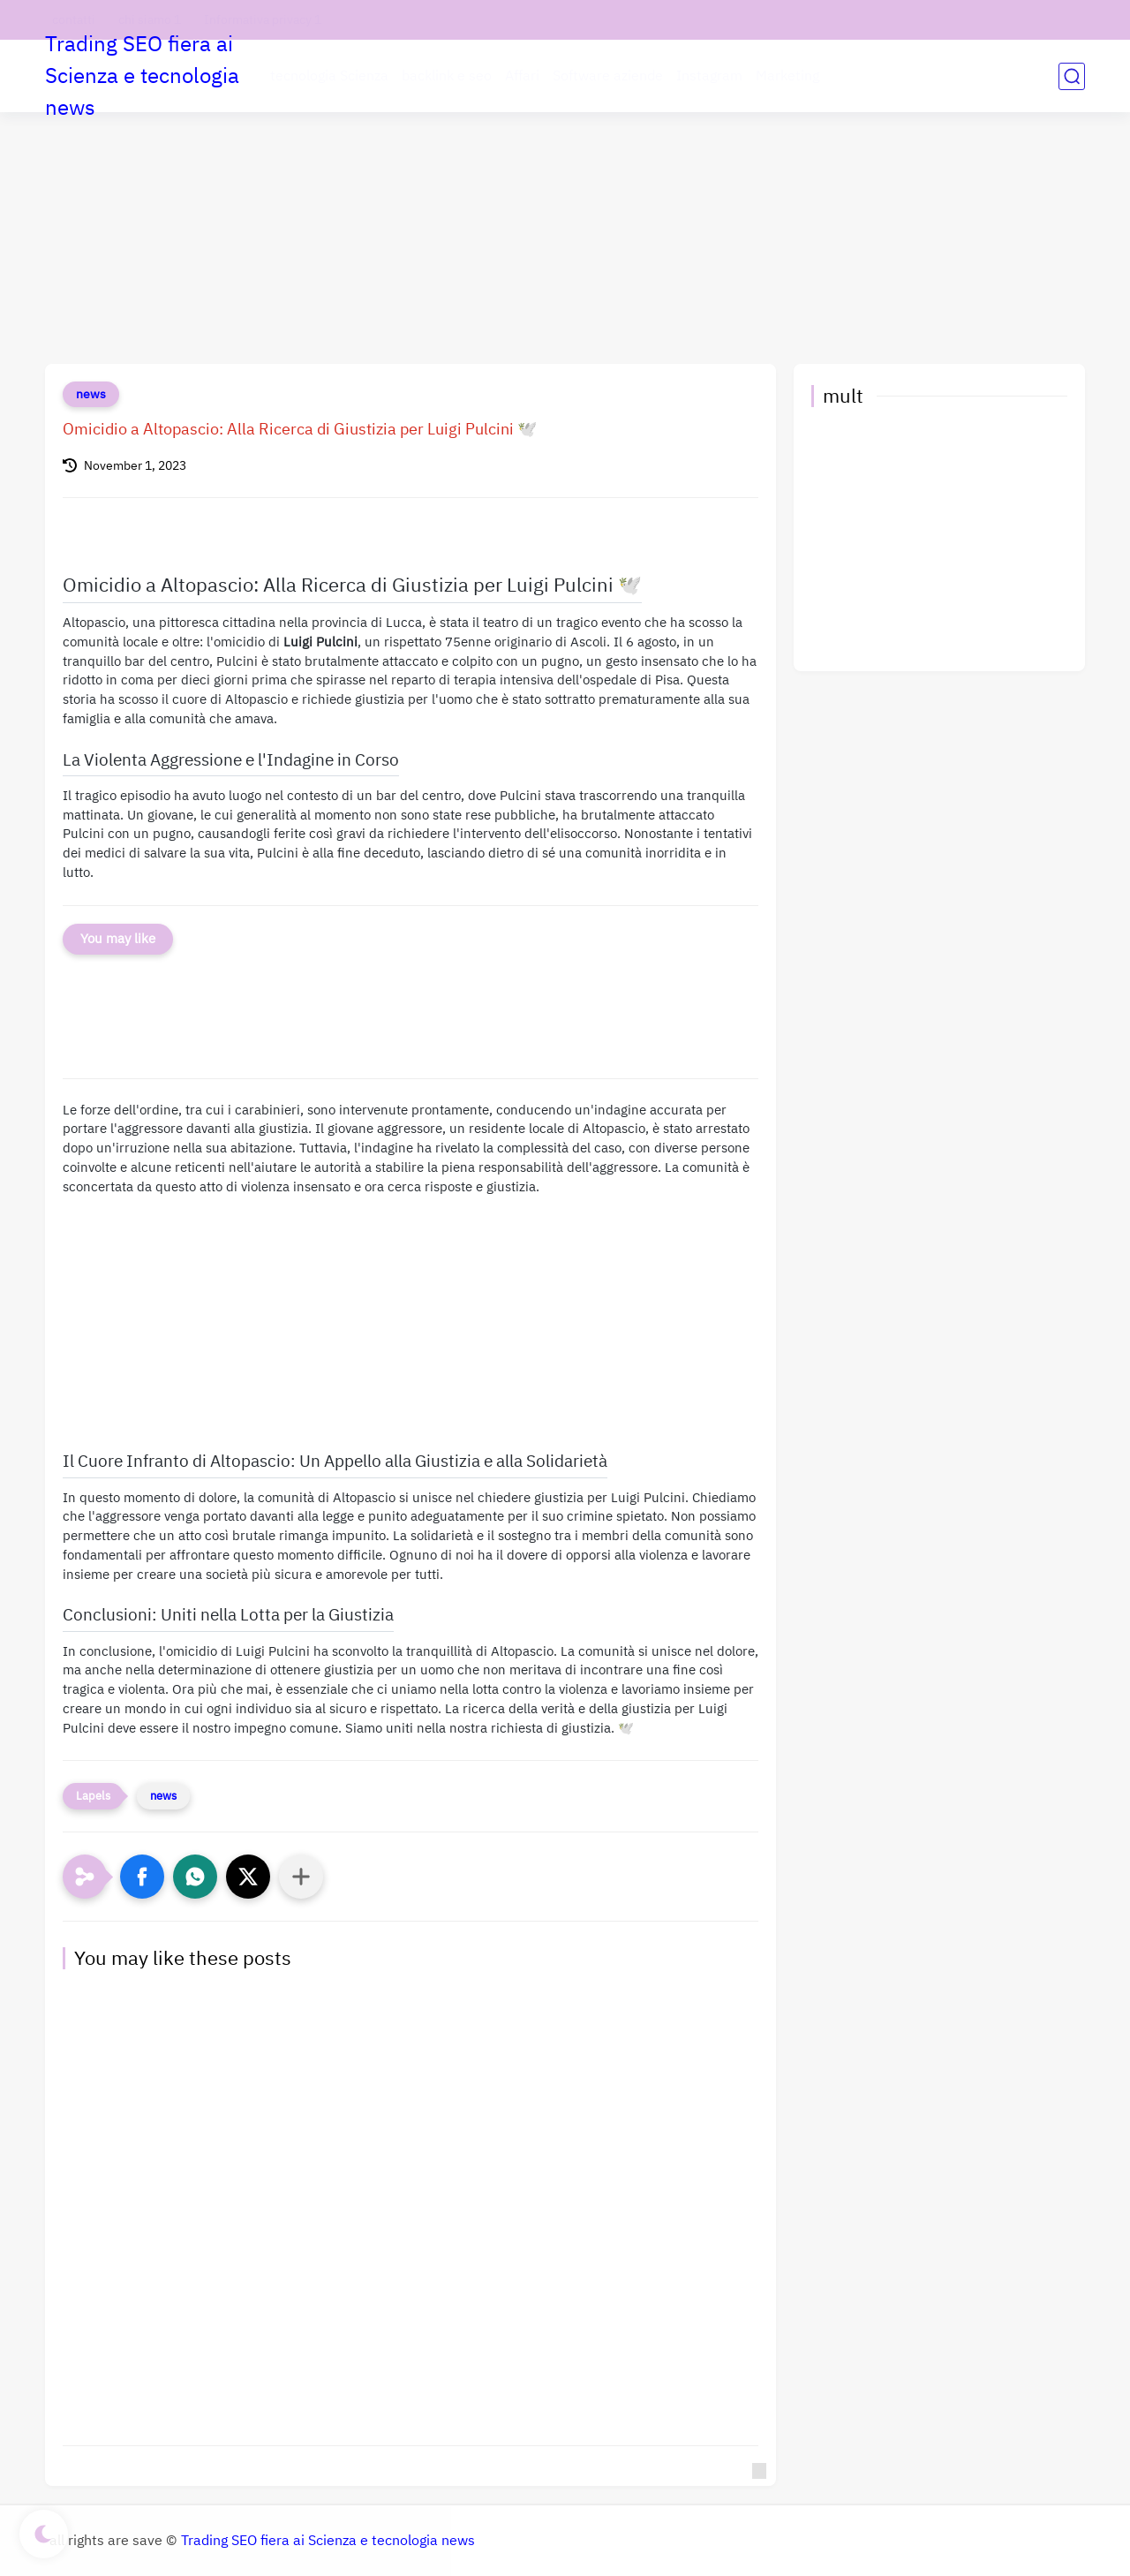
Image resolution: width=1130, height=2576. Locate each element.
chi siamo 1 (149, 20)
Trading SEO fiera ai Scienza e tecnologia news (142, 76)
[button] (142, 1877)
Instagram (709, 76)
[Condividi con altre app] (301, 1877)
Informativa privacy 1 (262, 20)
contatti (73, 20)
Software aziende (608, 76)
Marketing (787, 76)
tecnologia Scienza (329, 76)
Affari (522, 76)
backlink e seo (447, 76)
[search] (1071, 76)
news (91, 394)
